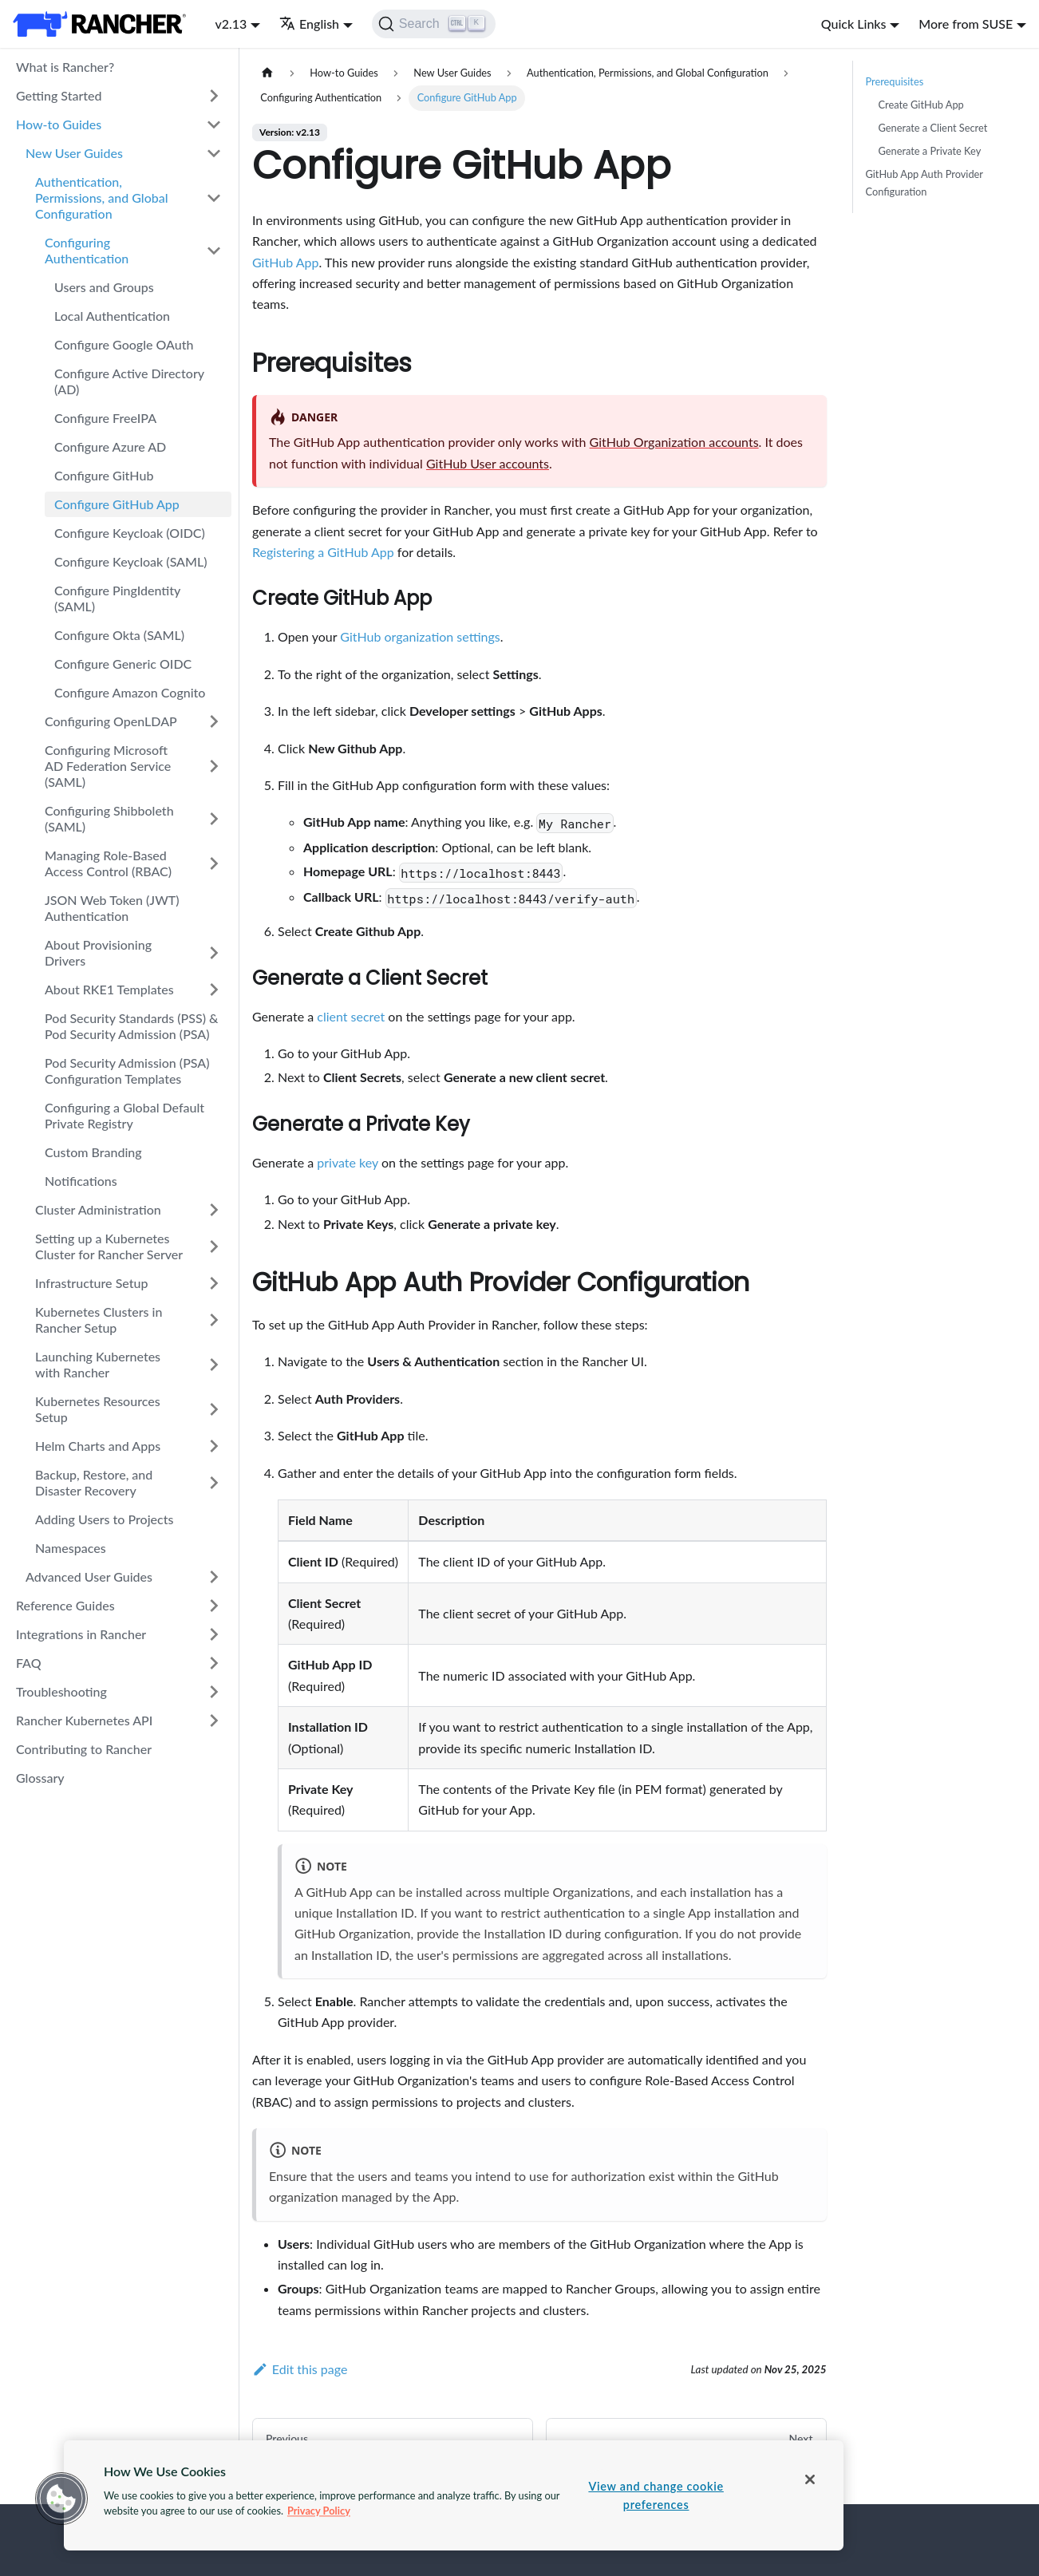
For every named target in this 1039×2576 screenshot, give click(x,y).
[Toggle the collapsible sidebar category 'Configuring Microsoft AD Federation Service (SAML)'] (213, 766)
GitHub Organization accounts (674, 441)
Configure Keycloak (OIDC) (129, 532)
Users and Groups (104, 286)
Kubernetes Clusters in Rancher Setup (98, 1319)
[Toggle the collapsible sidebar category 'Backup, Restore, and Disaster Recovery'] (213, 1482)
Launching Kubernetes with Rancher (97, 1364)
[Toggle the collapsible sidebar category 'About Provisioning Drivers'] (213, 953)
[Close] (810, 2479)
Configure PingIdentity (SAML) (117, 598)
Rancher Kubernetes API (84, 1720)
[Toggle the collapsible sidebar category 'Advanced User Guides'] (213, 1577)
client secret (351, 1016)
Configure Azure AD (110, 446)
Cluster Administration (98, 1209)
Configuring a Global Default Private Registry (124, 1115)
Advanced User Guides (89, 1576)
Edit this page (299, 2368)
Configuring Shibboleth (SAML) (109, 818)
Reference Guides (65, 1605)
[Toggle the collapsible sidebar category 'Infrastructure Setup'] (213, 1283)
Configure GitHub (103, 475)
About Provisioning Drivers (98, 952)
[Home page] (267, 73)
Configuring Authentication (86, 250)
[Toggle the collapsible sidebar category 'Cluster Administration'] (213, 1210)
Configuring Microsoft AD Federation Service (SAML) (108, 765)
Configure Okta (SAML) (119, 634)
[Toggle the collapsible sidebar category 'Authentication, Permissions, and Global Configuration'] (213, 198)
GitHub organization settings (420, 636)
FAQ (28, 1662)
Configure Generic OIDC (123, 663)
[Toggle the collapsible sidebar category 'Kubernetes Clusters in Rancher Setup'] (213, 1320)
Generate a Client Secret (933, 127)
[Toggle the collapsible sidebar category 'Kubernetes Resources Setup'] (213, 1409)
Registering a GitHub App (323, 551)
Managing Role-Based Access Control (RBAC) (108, 863)
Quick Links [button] (854, 23)
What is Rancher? (65, 66)
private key (347, 1162)
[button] (61, 2498)
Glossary (40, 1777)
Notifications (81, 1180)
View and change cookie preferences (655, 2495)
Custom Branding (93, 1152)
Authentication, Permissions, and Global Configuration (101, 197)
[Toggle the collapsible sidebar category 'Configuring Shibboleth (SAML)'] (213, 819)
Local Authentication (112, 315)
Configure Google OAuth (123, 344)
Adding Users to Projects (104, 1519)
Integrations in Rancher (81, 1634)
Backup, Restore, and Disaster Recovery (93, 1482)
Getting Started (59, 95)
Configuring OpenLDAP (111, 721)
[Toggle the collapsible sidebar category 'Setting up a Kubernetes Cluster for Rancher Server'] (213, 1246)
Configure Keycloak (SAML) (130, 561)
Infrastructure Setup (91, 1282)
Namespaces (70, 1547)
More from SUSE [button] (966, 23)
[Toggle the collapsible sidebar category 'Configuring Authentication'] (213, 250)
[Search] (434, 24)
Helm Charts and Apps (97, 1445)
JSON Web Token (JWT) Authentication (112, 907)
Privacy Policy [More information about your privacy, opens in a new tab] (318, 2510)
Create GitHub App (921, 104)
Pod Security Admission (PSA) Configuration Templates (127, 1070)
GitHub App (285, 262)
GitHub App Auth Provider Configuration (924, 182)
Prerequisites (895, 81)
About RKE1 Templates (109, 989)
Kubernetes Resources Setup (97, 1408)
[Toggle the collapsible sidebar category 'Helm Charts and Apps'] (213, 1446)
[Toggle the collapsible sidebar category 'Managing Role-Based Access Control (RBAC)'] (213, 863)
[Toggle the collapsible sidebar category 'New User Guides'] (213, 153)
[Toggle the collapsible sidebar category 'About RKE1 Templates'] (213, 989)
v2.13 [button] (231, 23)
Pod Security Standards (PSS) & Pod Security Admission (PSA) (131, 1025)
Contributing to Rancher (84, 1748)
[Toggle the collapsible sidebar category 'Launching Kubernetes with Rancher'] (213, 1364)
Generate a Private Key (930, 150)
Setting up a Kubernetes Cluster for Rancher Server (109, 1246)
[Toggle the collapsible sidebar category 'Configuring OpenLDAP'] (213, 721)
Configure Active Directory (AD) (129, 381)
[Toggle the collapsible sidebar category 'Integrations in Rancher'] (213, 1634)
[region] (453, 2495)
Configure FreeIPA (105, 417)
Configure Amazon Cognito (129, 692)
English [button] (309, 23)
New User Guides (74, 152)
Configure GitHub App (117, 504)
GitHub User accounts (487, 463)
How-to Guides (58, 124)
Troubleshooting (61, 1691)
